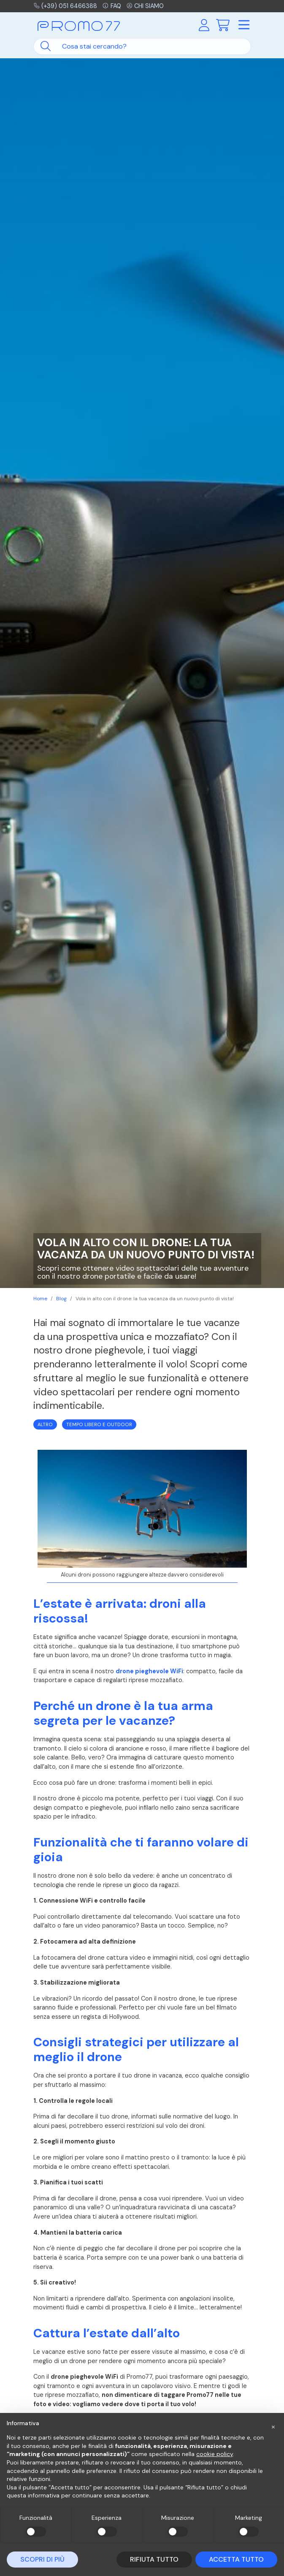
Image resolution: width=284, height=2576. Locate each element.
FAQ (112, 6)
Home (40, 1298)
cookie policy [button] (214, 2454)
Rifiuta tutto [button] (154, 2559)
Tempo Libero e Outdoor (99, 1424)
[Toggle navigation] (244, 25)
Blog (61, 1298)
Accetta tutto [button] (236, 2559)
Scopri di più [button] (42, 2559)
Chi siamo (146, 6)
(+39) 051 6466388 (65, 6)
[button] (273, 2426)
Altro (45, 1424)
